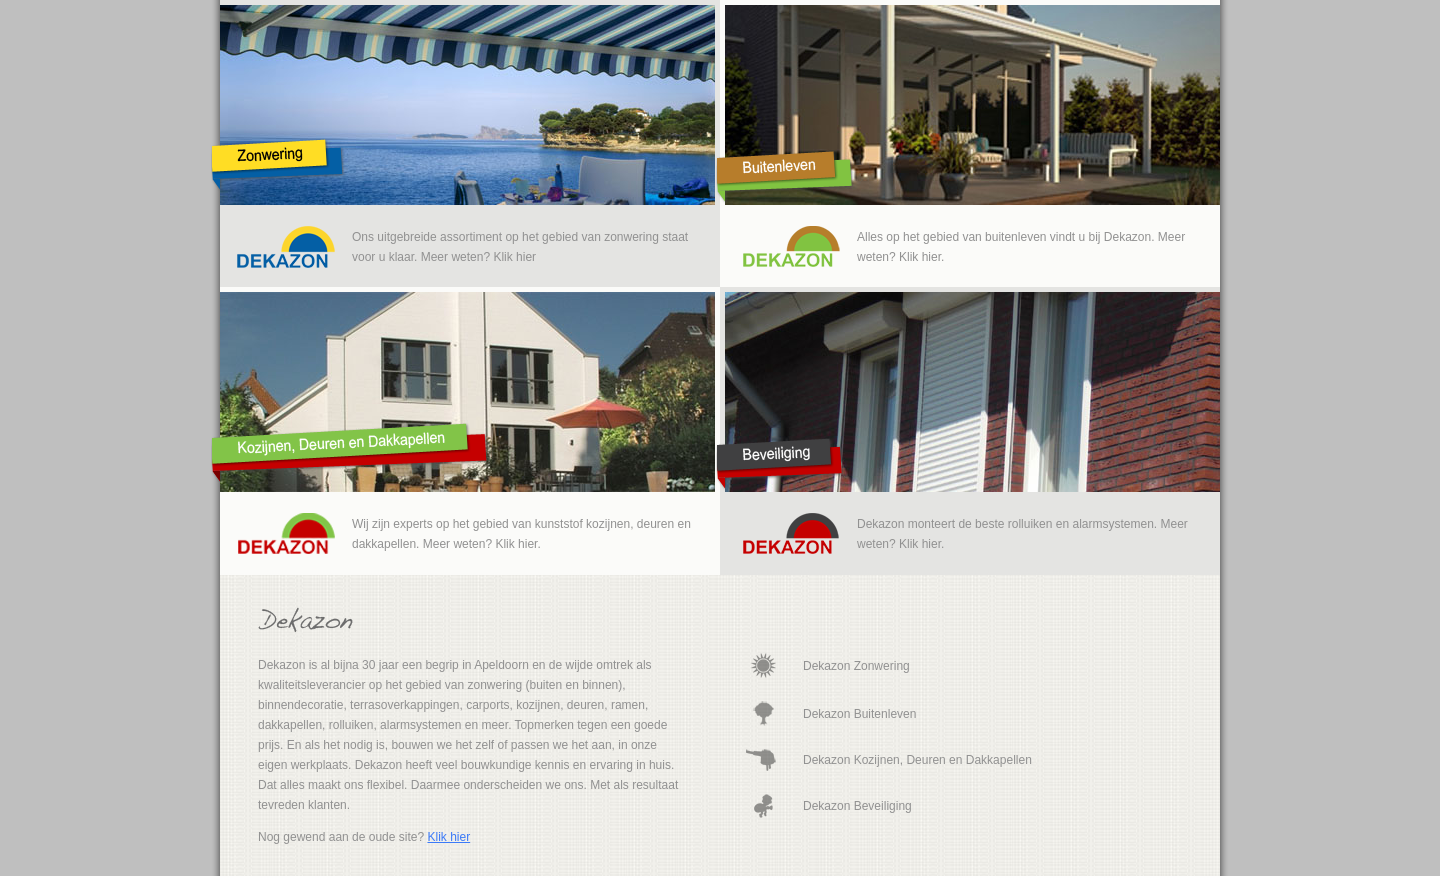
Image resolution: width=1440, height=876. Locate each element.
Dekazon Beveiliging (857, 806)
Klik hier (448, 837)
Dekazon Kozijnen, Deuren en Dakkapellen (917, 760)
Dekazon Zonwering (856, 666)
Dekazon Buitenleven (859, 714)
